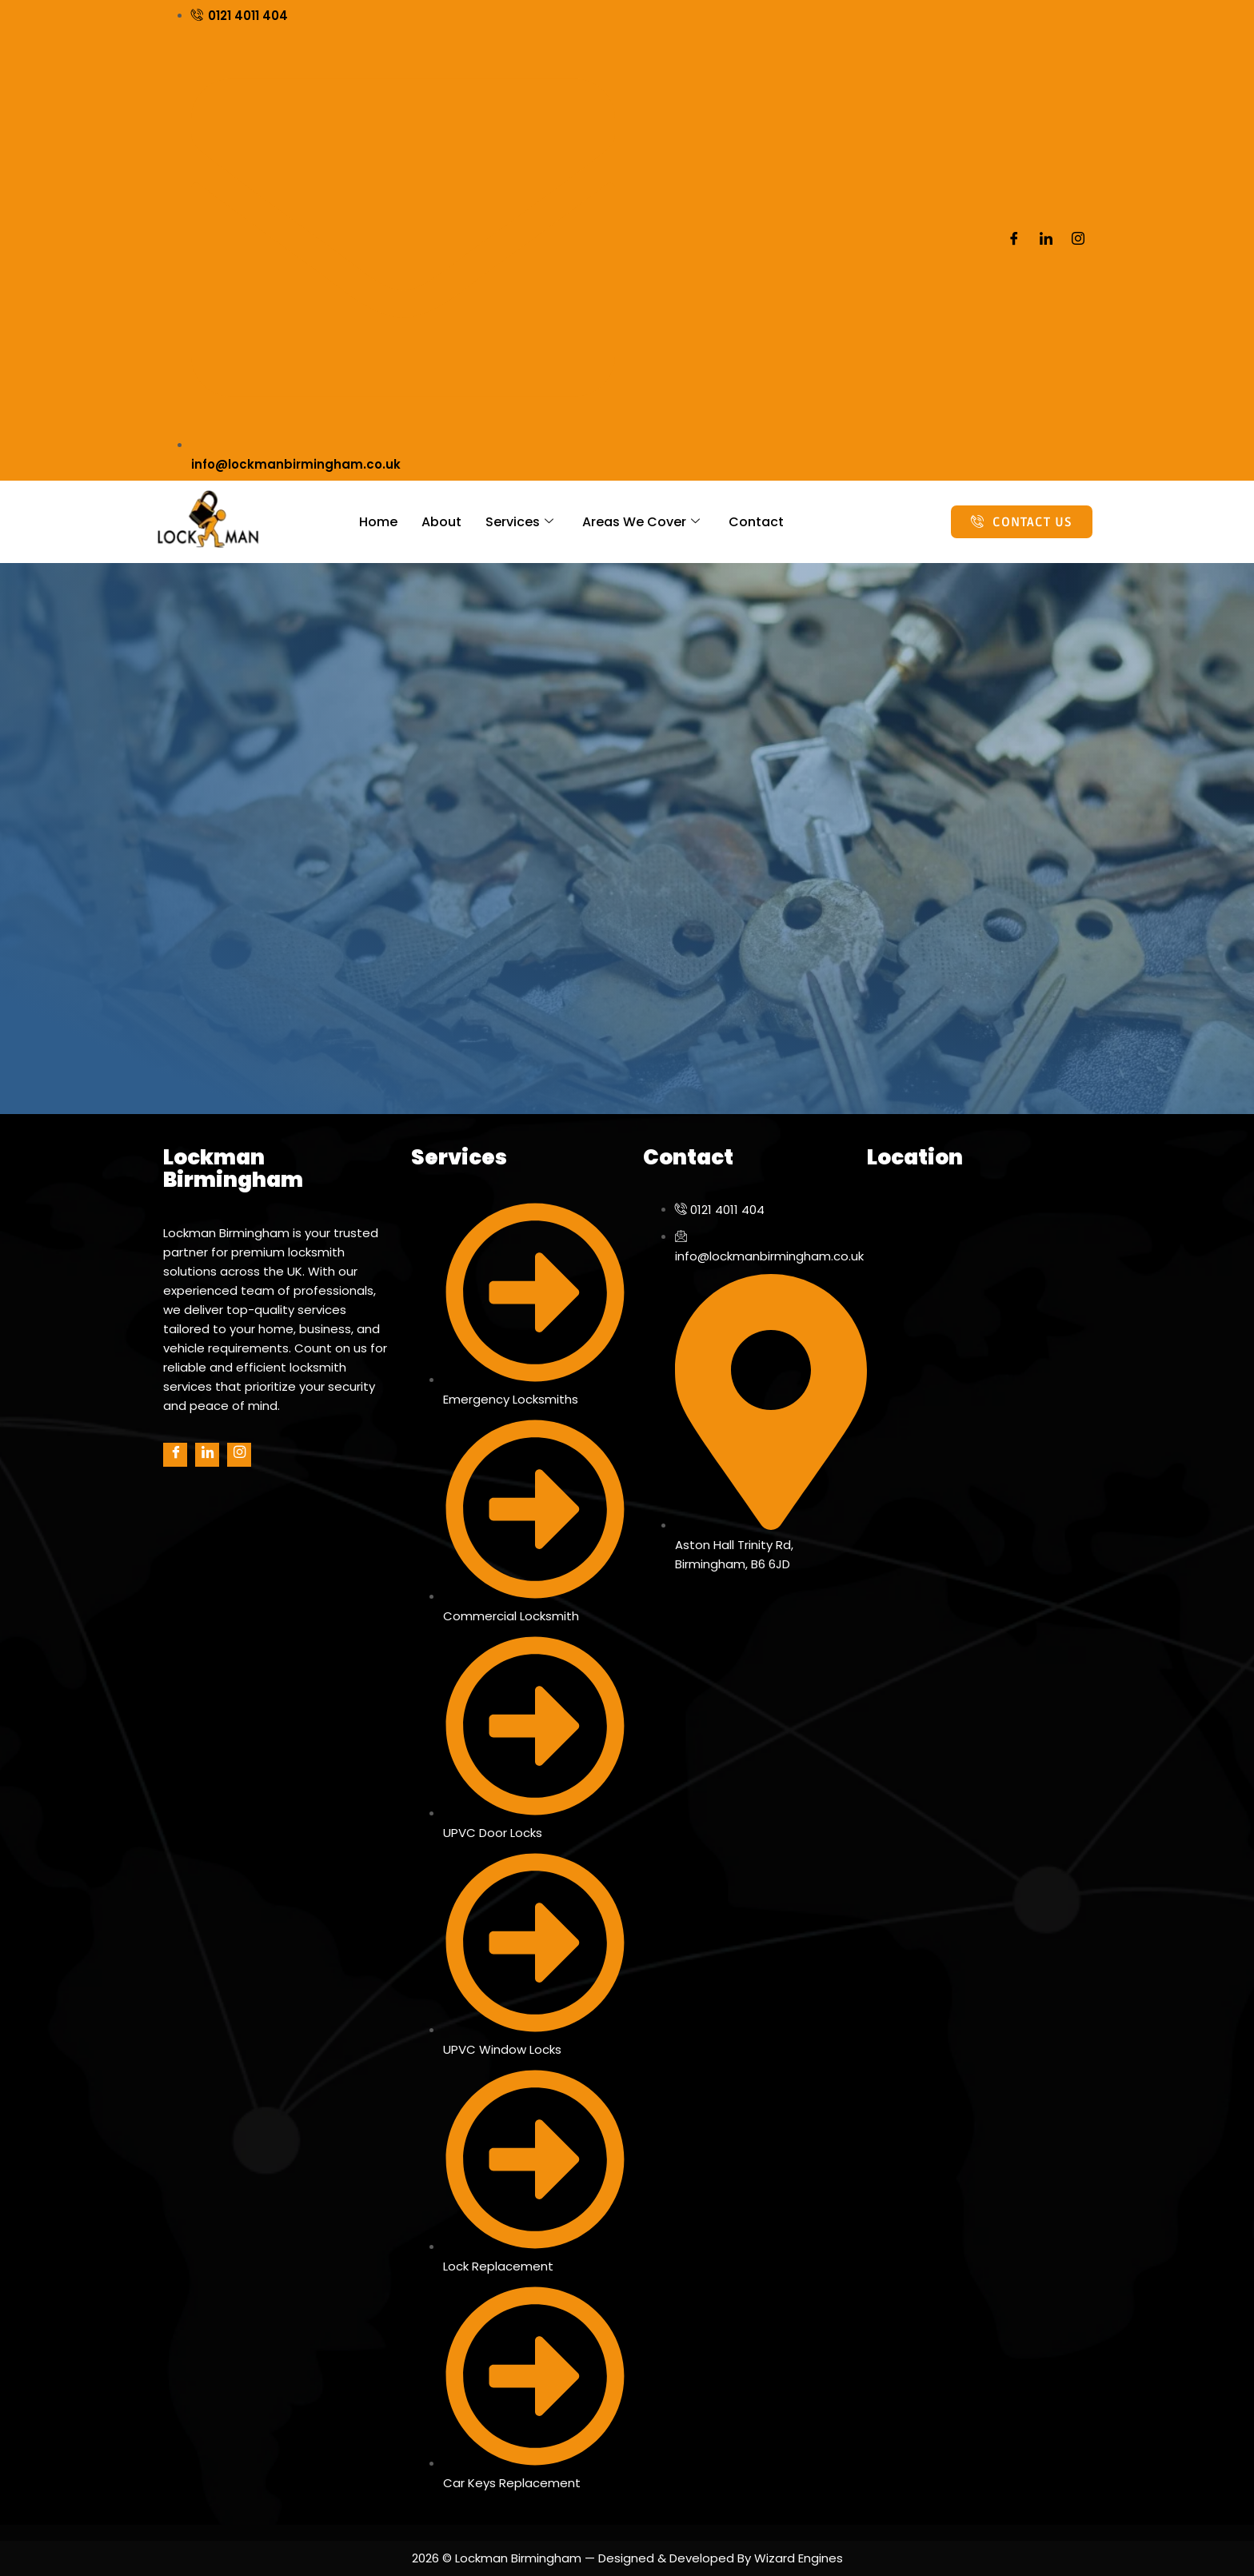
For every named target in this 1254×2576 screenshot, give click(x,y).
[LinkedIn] (1046, 241)
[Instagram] (1078, 241)
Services (519, 522)
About (441, 522)
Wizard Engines (797, 2558)
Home (378, 522)
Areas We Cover (641, 522)
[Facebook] (1014, 241)
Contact (756, 522)
